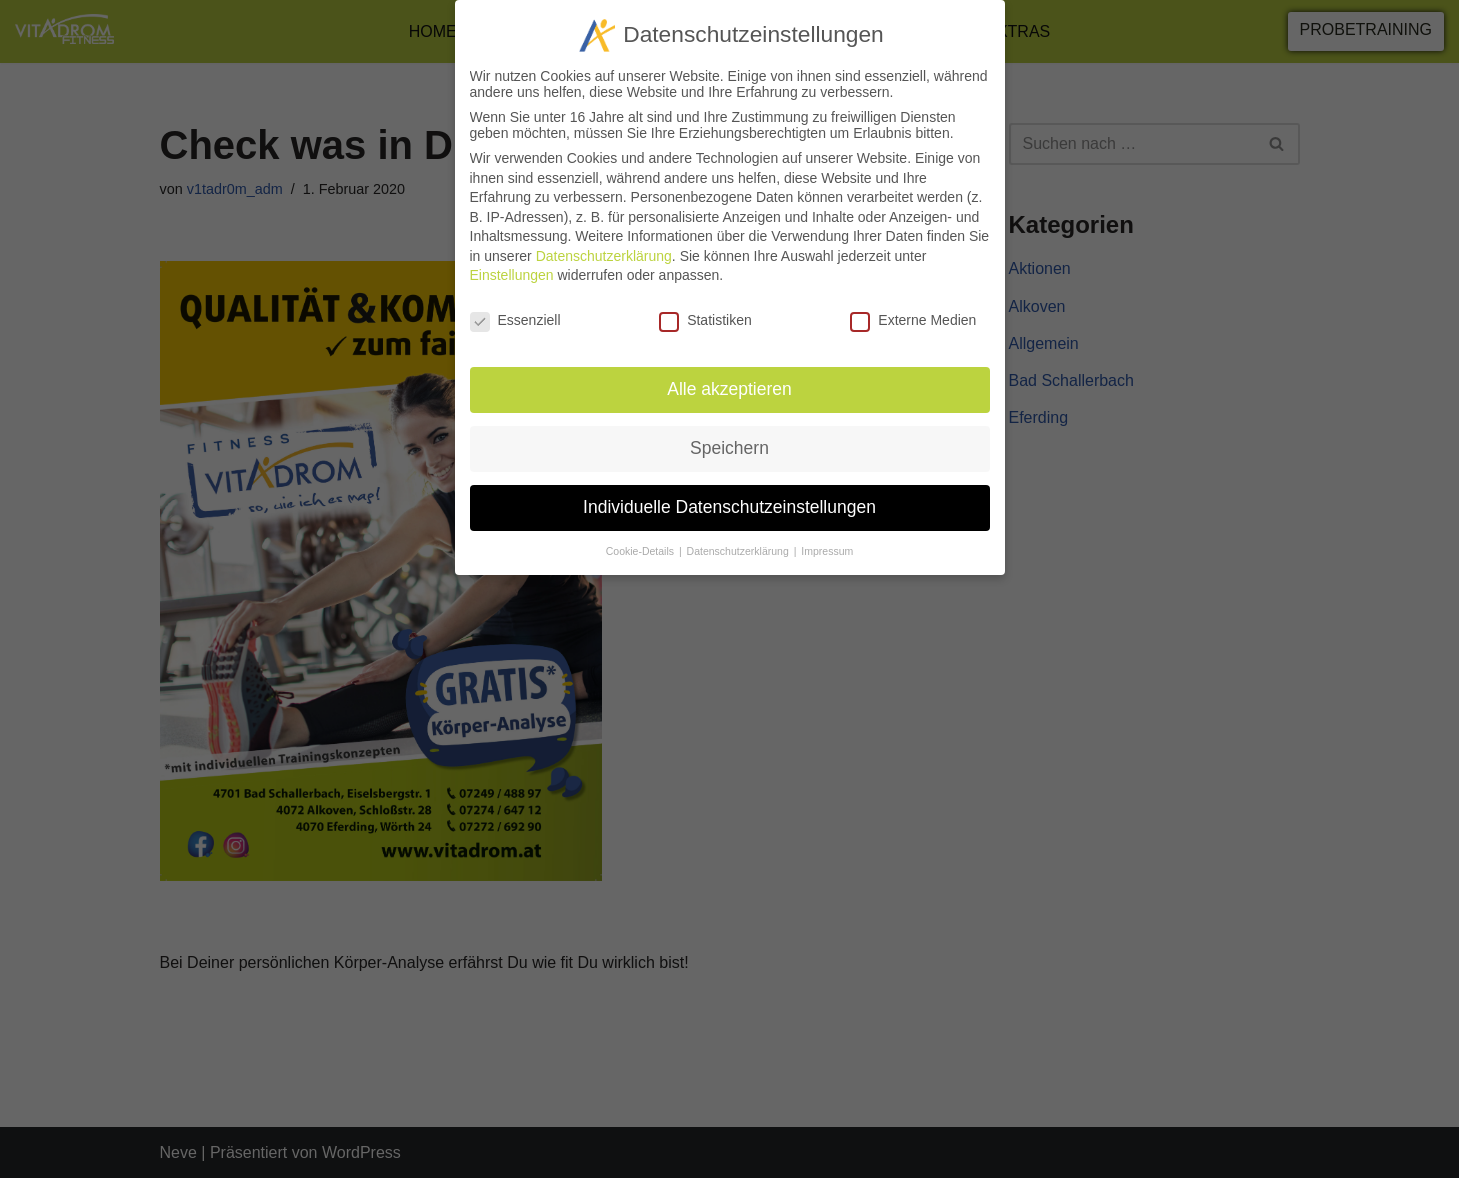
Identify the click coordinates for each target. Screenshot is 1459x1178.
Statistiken (705, 311)
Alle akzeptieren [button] (729, 379)
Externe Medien (913, 311)
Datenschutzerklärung (604, 246)
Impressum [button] (827, 541)
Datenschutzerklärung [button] (739, 541)
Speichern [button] (729, 438)
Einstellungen (512, 266)
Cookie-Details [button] (641, 541)
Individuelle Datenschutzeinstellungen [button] (729, 497)
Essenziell (515, 311)
